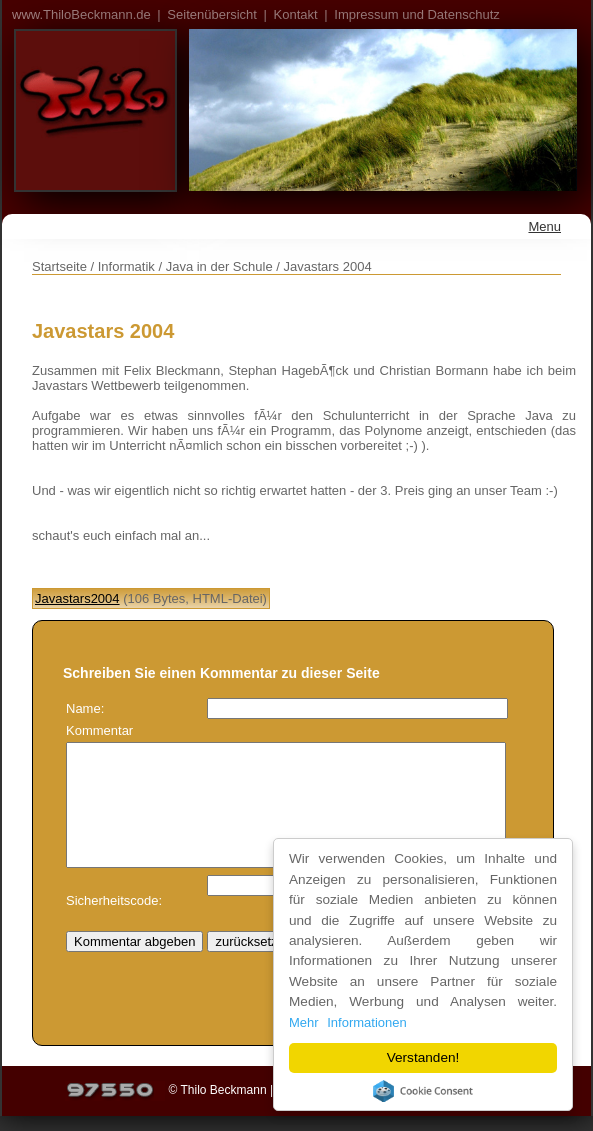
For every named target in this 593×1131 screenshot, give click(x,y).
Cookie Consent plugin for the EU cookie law (424, 1091)
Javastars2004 (77, 598)
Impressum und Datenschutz (416, 14)
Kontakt (296, 14)
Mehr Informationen (349, 1022)
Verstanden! (423, 1057)
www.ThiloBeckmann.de (81, 14)
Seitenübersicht (212, 14)
